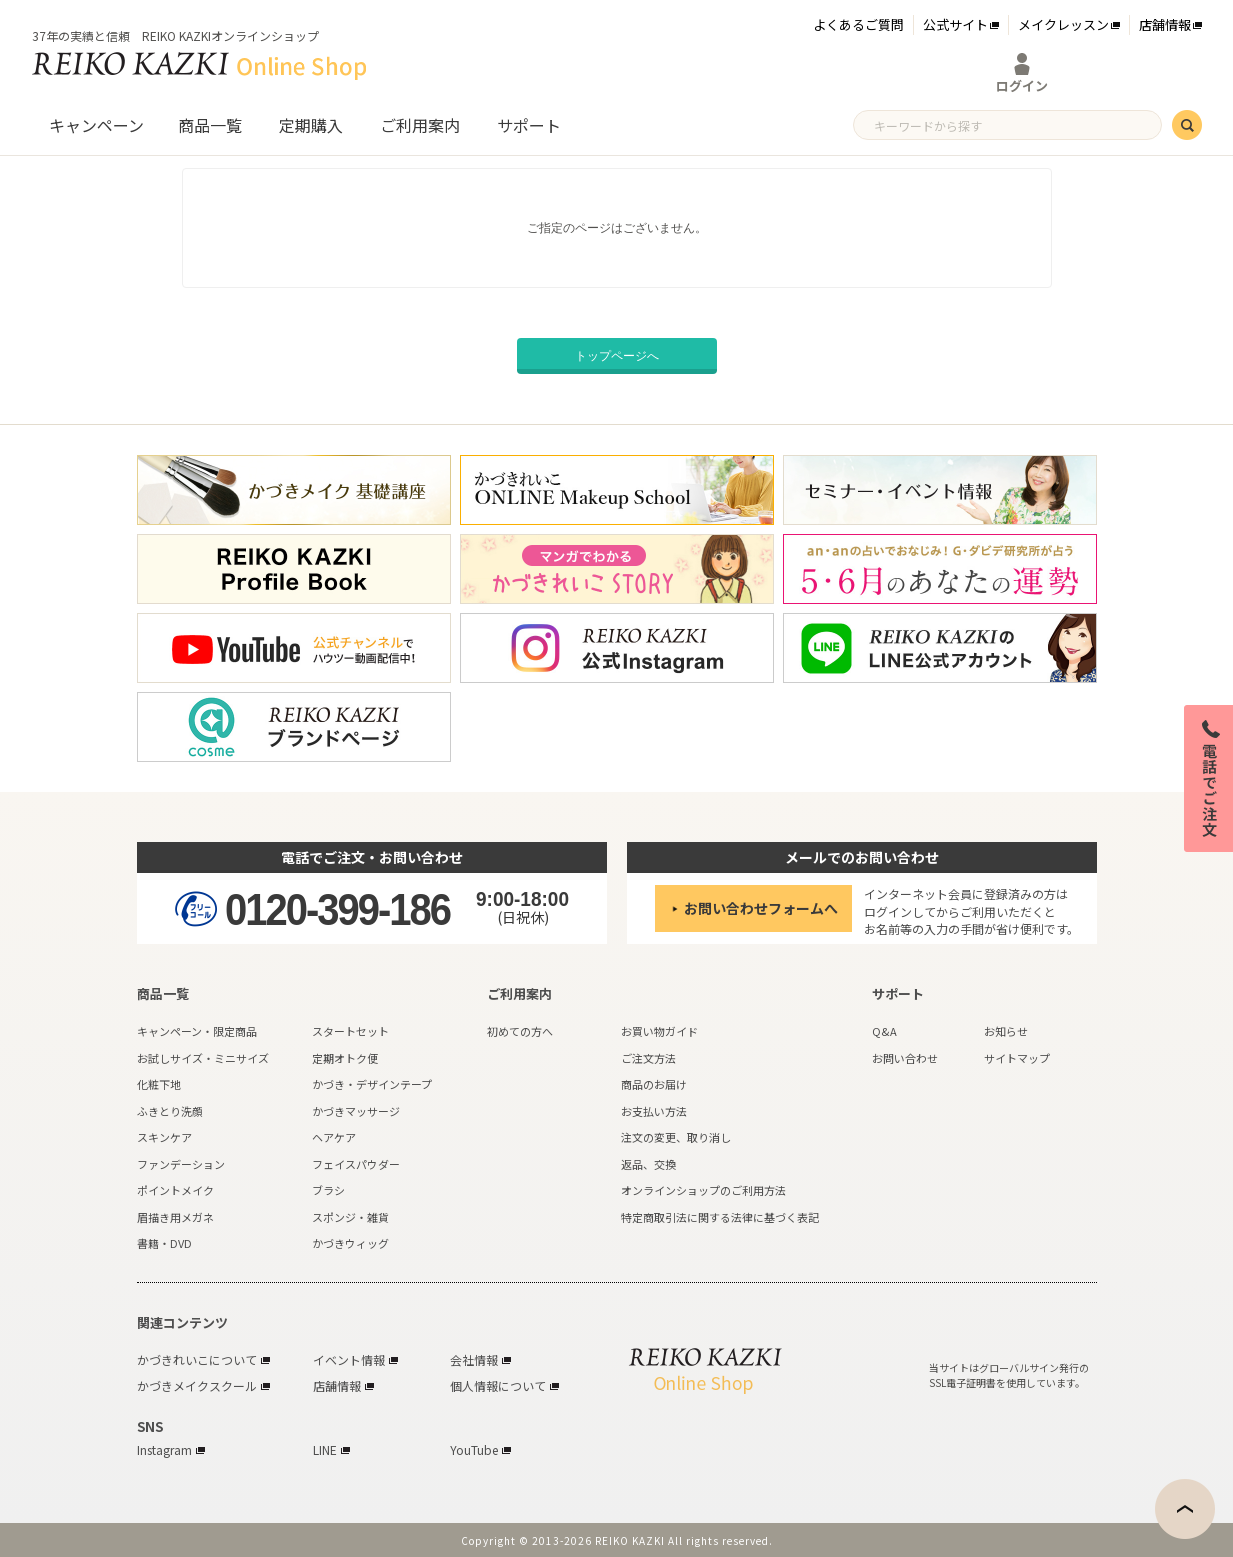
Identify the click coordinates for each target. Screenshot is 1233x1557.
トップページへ (617, 356)
